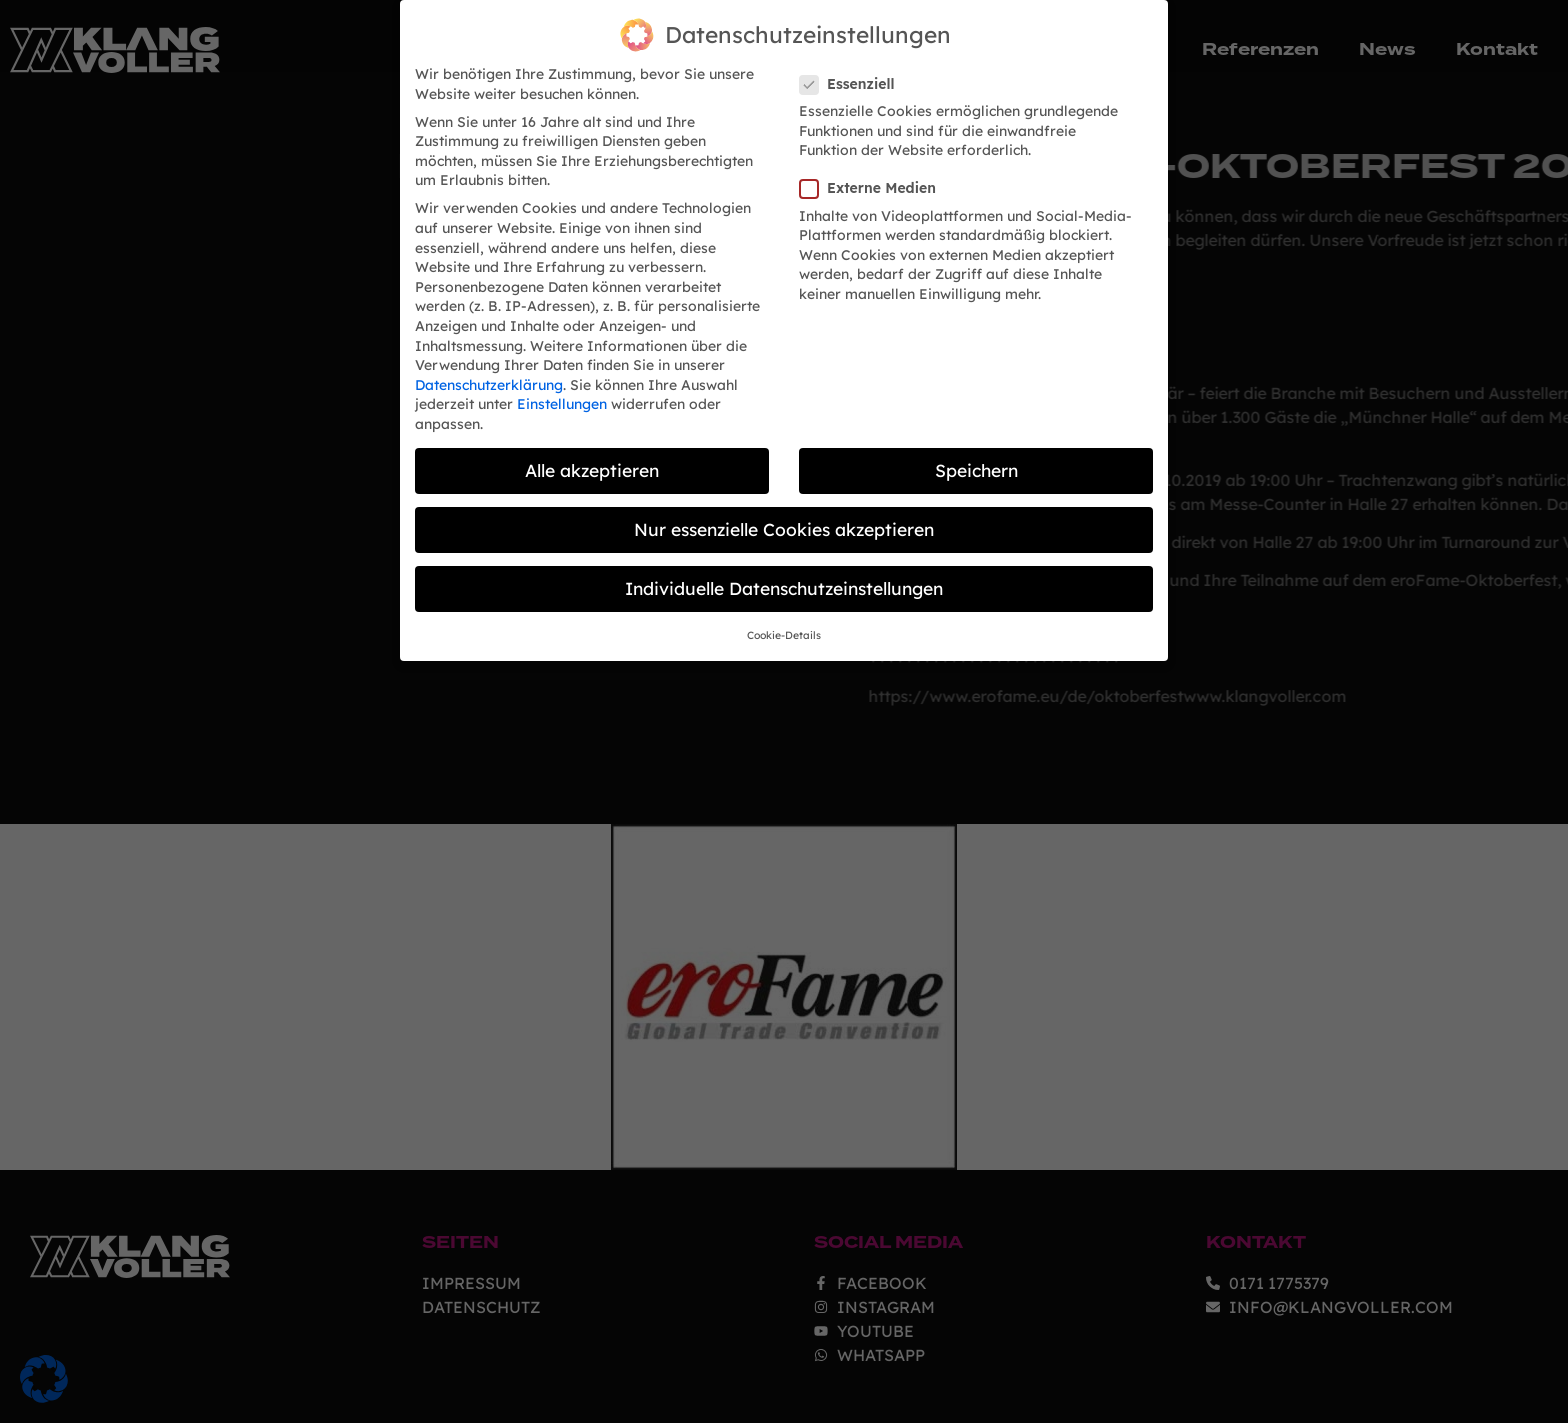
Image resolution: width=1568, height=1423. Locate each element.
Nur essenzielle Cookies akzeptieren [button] (784, 510)
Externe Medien (874, 169)
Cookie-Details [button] (784, 616)
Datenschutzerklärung (489, 366)
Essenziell (853, 65)
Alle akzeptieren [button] (592, 451)
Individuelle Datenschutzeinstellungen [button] (784, 569)
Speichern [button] (976, 451)
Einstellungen (562, 385)
